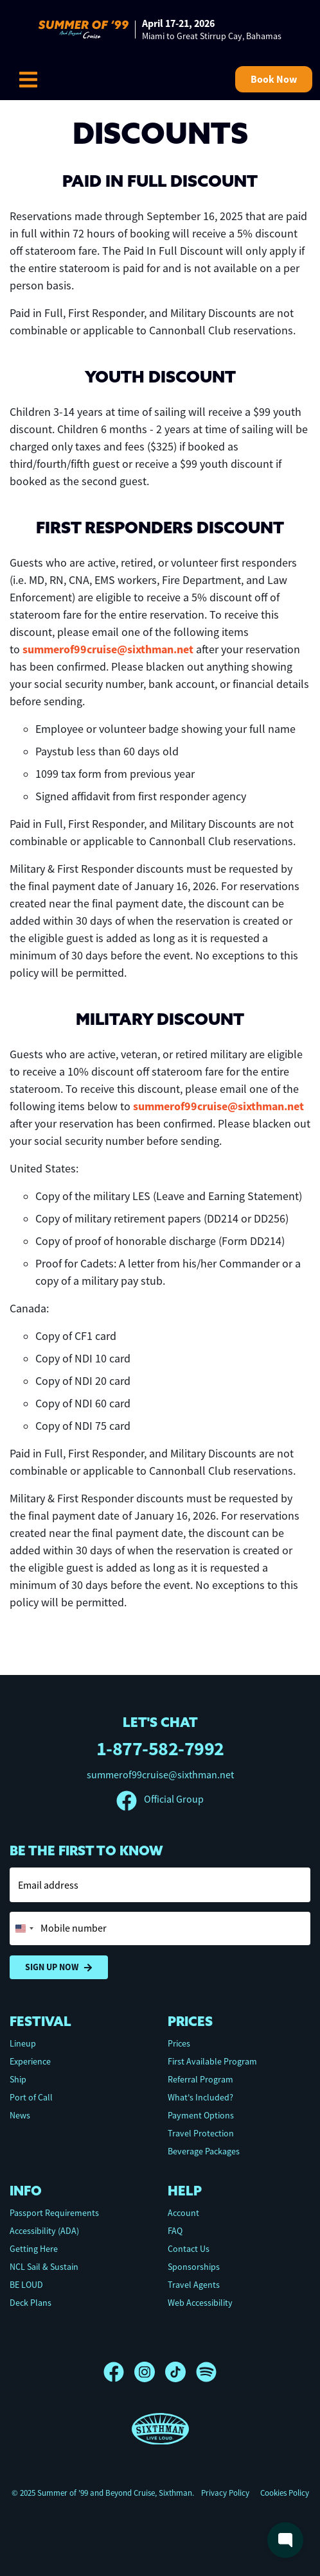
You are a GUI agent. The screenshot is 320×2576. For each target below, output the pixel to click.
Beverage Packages (204, 2151)
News (20, 2115)
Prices (179, 2043)
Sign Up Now (59, 1967)
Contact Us (188, 2248)
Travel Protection (201, 2133)
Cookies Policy (284, 2492)
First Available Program (212, 2061)
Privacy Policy (225, 2492)
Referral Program (200, 2079)
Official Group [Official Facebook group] (160, 1799)
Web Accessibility (200, 2302)
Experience (30, 2061)
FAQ (175, 2231)
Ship (18, 2079)
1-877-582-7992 (160, 1748)
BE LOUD (26, 2284)
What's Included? (200, 2097)
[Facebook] (118, 2372)
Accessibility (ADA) (44, 2231)
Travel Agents (194, 2284)
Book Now (274, 79)
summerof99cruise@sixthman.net (107, 649)
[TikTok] (180, 2372)
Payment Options (201, 2115)
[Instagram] (149, 2372)
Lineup (23, 2043)
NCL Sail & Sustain (44, 2266)
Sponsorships (194, 2266)
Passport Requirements (54, 2213)
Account (183, 2213)
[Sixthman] (160, 2429)
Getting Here (34, 2248)
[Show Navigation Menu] (28, 79)
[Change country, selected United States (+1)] (23, 1928)
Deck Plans (30, 2302)
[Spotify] (206, 2372)
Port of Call (31, 2097)
